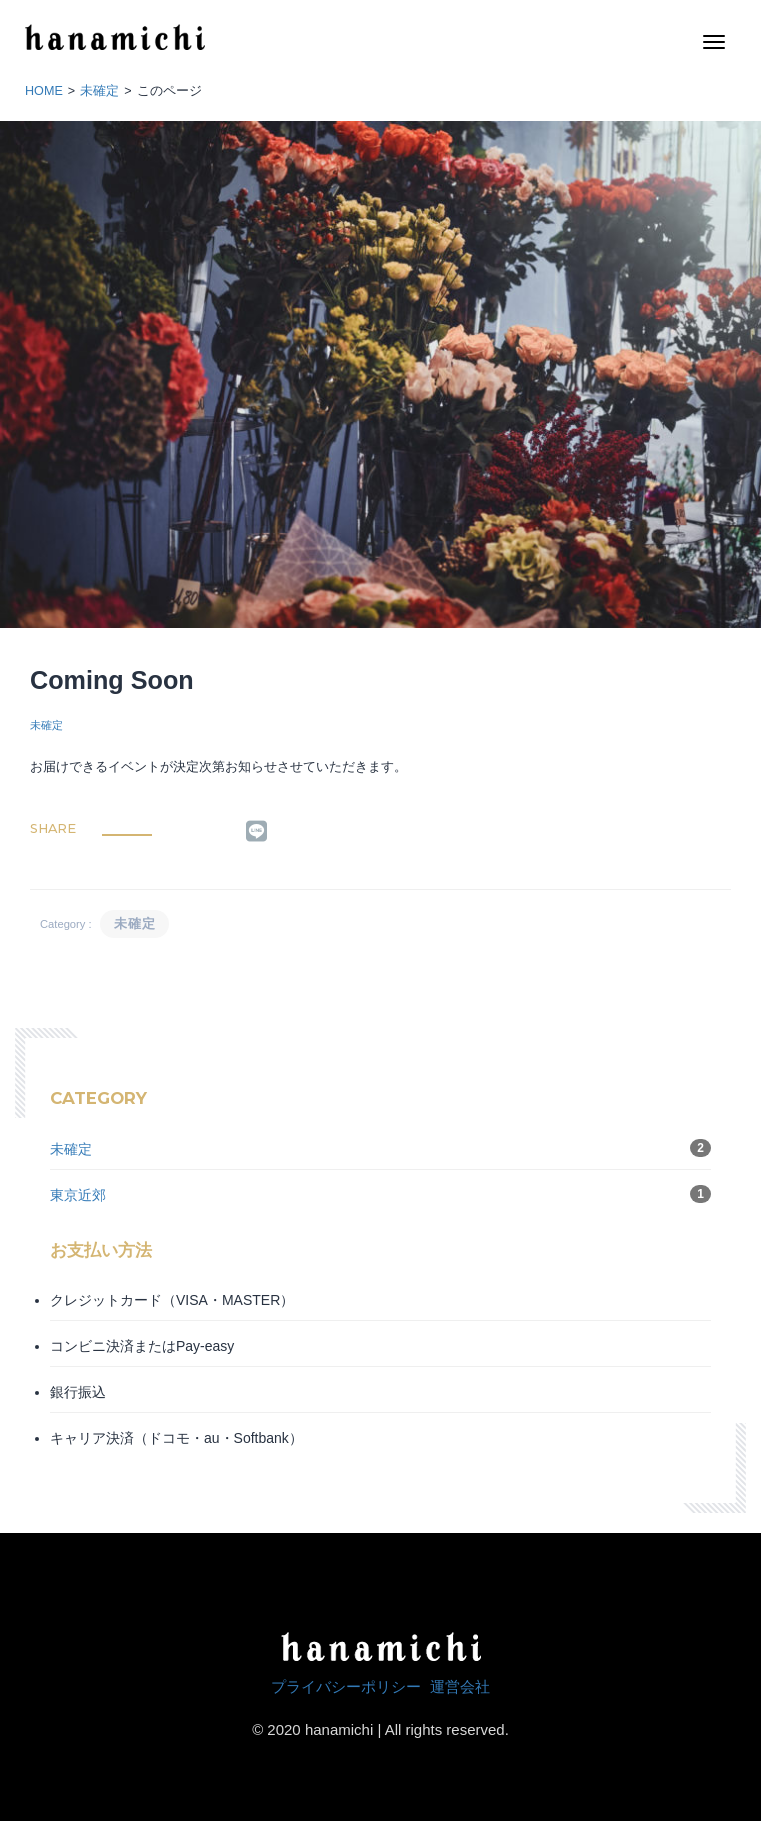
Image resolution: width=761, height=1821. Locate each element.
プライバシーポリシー (346, 1686)
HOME (44, 91)
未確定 (99, 91)
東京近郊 (78, 1195)
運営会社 (460, 1686)
